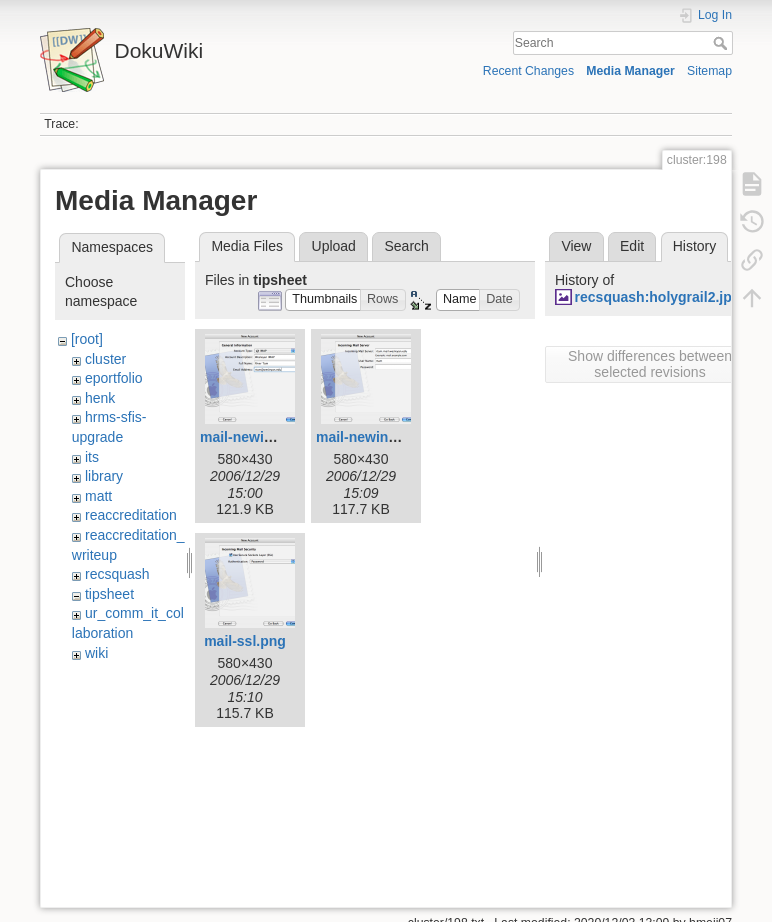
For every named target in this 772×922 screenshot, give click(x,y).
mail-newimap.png (261, 437)
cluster (105, 359)
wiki (96, 653)
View (576, 246)
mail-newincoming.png (392, 437)
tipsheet (109, 594)
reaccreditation (131, 515)
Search (722, 43)
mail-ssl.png (245, 641)
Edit (632, 246)
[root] (87, 339)
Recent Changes (528, 71)
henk (100, 398)
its (92, 457)
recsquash (117, 574)
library (104, 476)
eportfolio (114, 378)
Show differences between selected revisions (650, 364)
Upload (334, 246)
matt (98, 496)
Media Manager (630, 71)
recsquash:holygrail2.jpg (658, 297)
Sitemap (709, 71)
